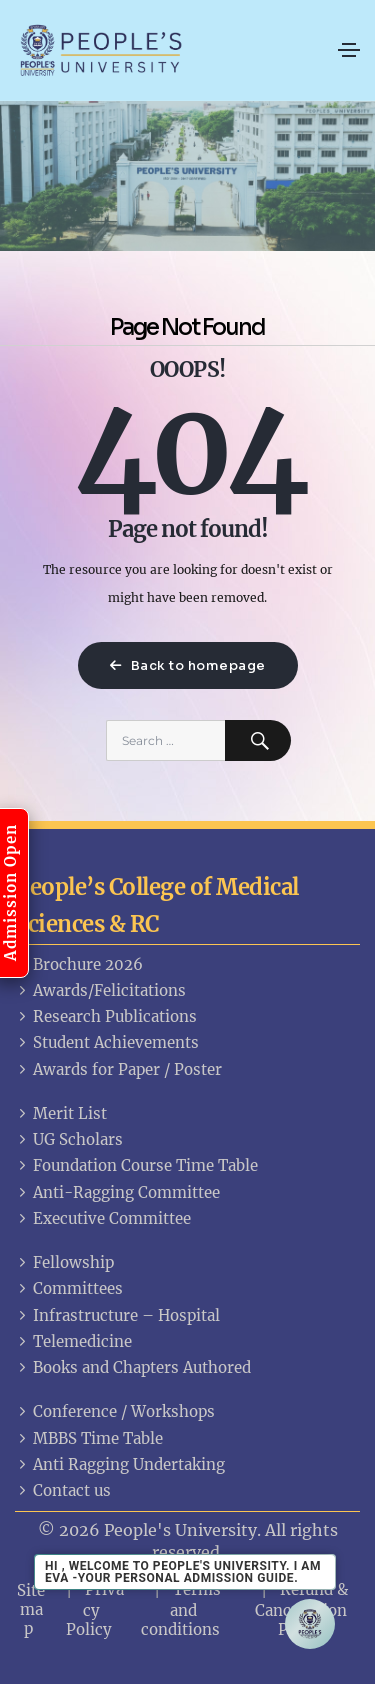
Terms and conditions (181, 1609)
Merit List (61, 1113)
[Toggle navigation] (349, 50)
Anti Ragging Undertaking (120, 1464)
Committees (69, 1288)
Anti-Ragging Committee (117, 1192)
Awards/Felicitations (100, 990)
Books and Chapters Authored (133, 1367)
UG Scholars (69, 1139)
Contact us (63, 1490)
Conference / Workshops (115, 1411)
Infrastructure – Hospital (117, 1315)
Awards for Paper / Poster (118, 1069)
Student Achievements (107, 1042)
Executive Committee (103, 1218)
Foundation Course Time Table (136, 1165)
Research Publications (106, 1016)
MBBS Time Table (89, 1438)
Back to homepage (188, 665)
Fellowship (64, 1262)
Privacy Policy (95, 1609)
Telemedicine (73, 1341)
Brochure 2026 (79, 964)
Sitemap (31, 1609)
